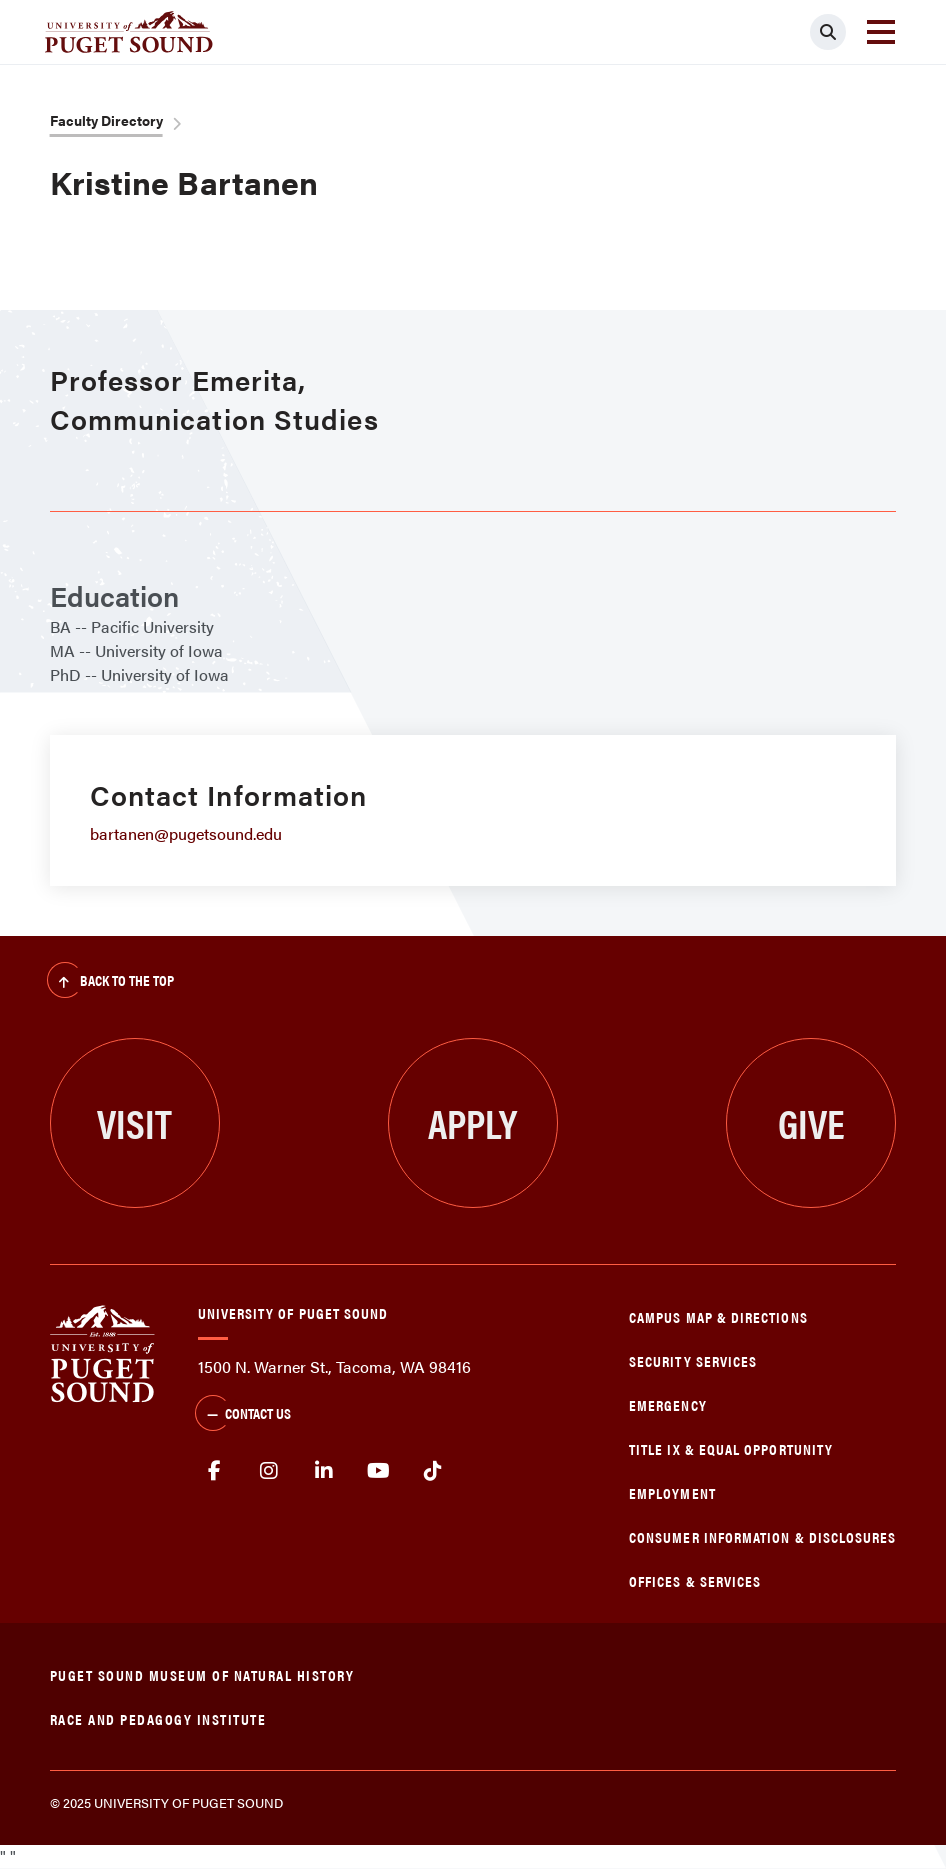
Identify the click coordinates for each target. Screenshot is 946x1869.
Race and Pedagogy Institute (158, 1718)
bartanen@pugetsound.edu (186, 833)
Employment (672, 1492)
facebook (215, 1471)
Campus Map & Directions (718, 1316)
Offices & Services (695, 1580)
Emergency (668, 1404)
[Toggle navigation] (881, 32)
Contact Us (243, 1415)
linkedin (324, 1471)
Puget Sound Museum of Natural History (202, 1674)
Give (811, 1122)
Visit (134, 1122)
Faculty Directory (106, 120)
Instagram (269, 1471)
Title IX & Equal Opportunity (731, 1448)
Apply (472, 1122)
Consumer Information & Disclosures (762, 1536)
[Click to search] (828, 32)
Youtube (378, 1471)
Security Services (693, 1360)
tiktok (433, 1471)
